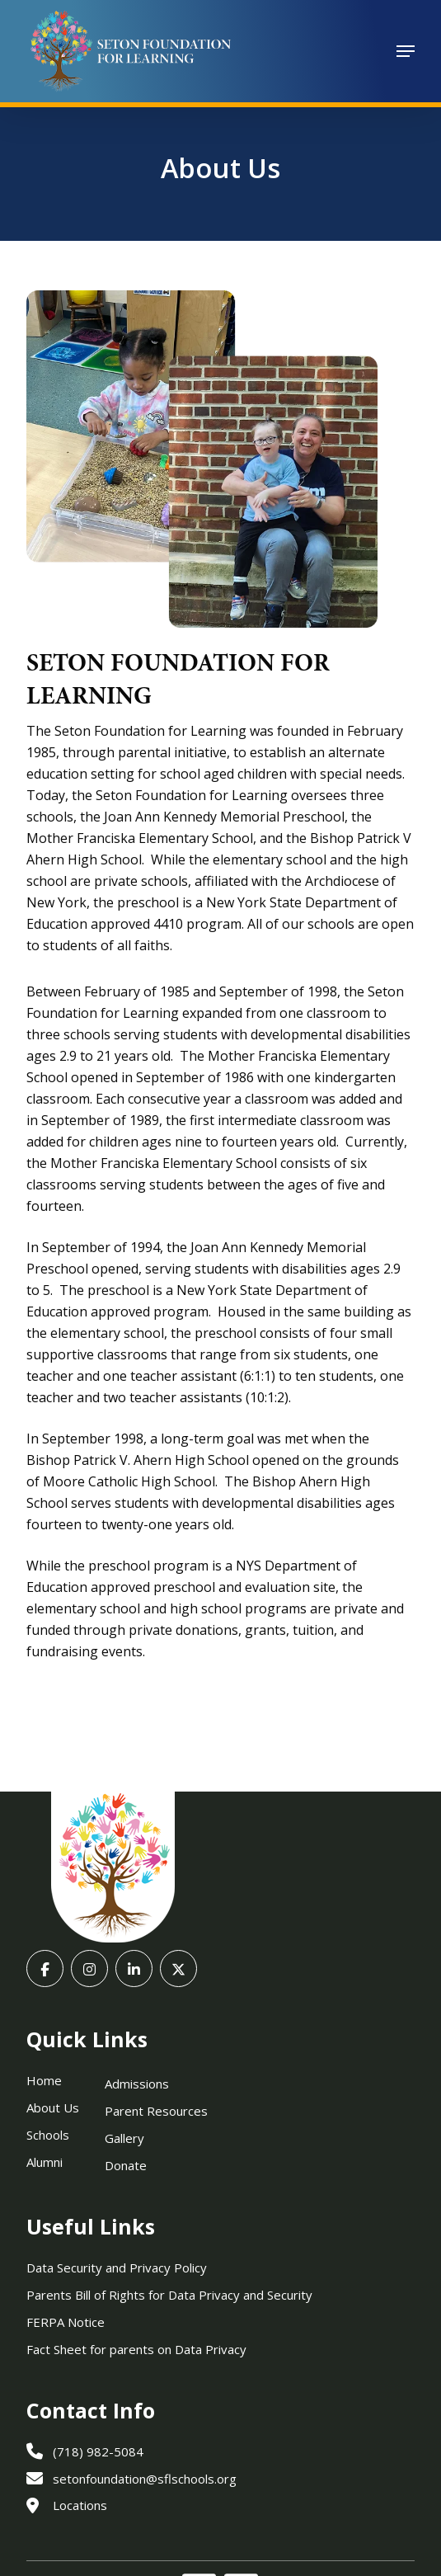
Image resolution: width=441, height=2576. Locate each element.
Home (44, 2080)
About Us (52, 2107)
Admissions (137, 2083)
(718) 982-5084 (84, 2451)
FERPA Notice (65, 2322)
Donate (126, 2165)
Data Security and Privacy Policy (116, 2267)
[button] (405, 51)
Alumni (44, 2162)
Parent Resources (156, 2111)
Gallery (124, 2138)
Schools (47, 2134)
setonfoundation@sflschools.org (131, 2478)
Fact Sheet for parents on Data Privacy (136, 2349)
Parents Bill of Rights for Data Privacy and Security (169, 2294)
